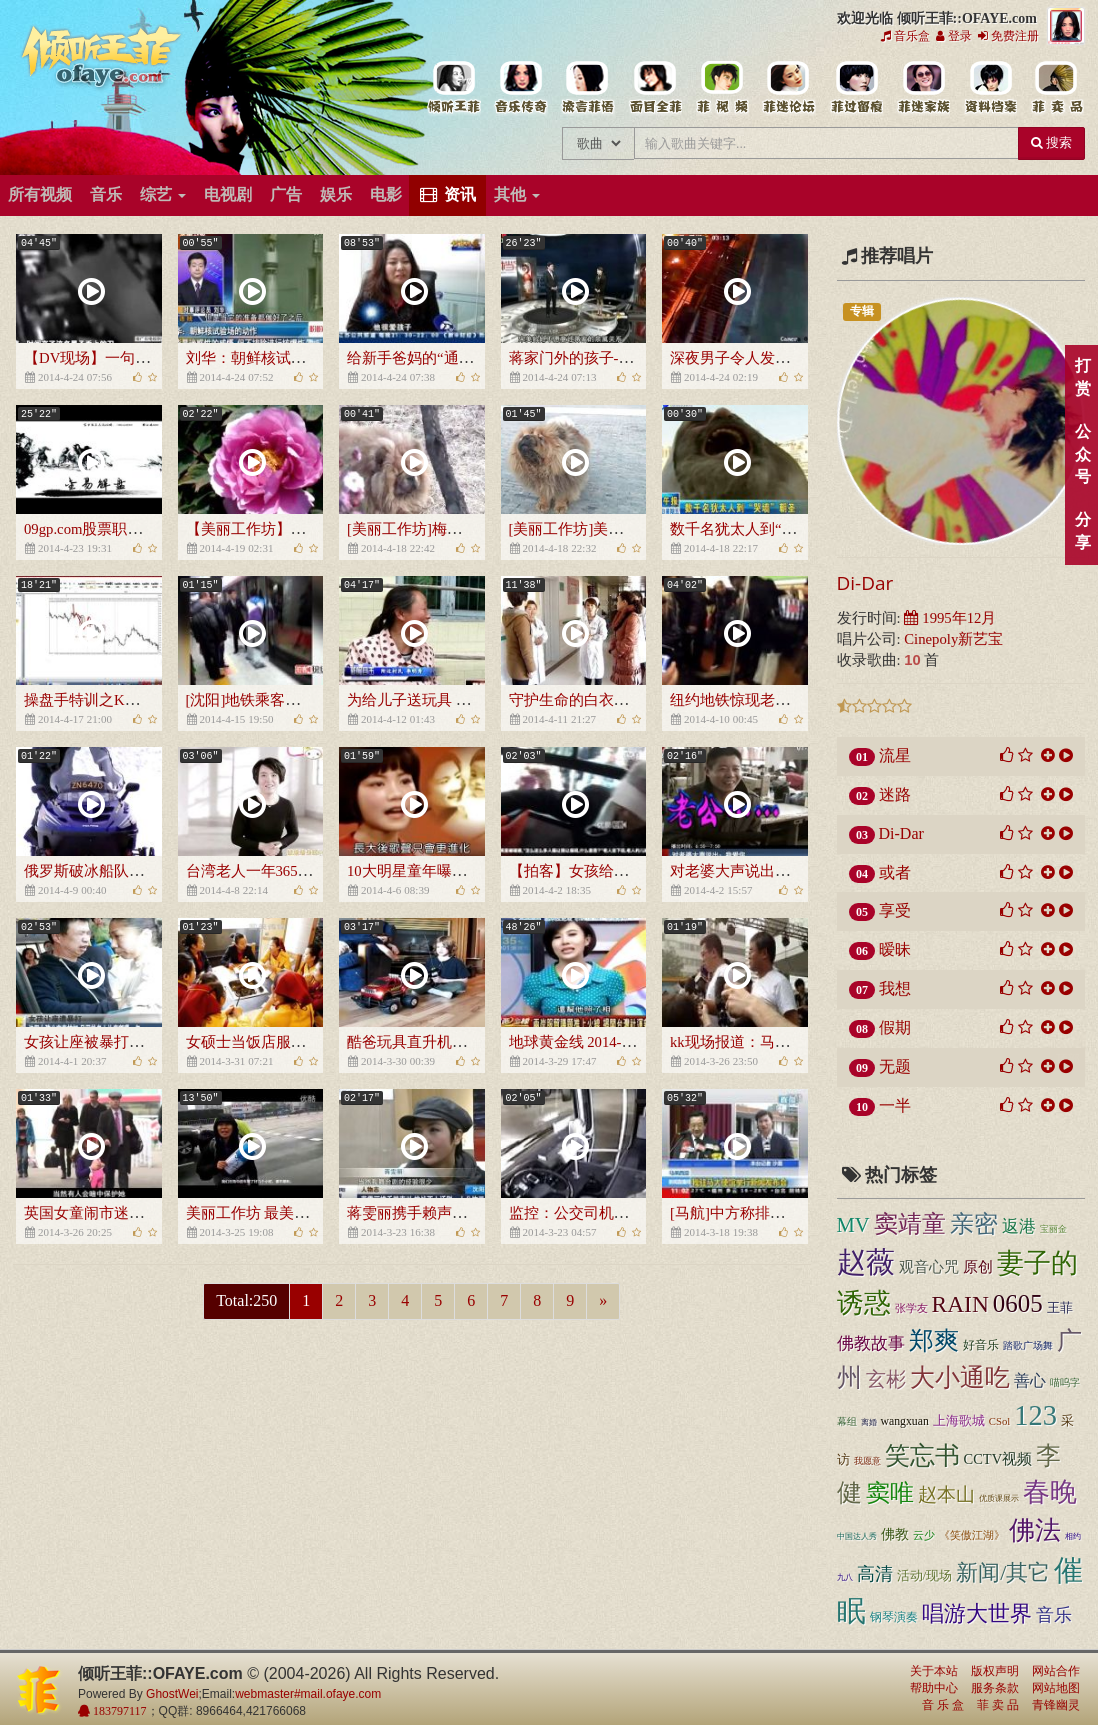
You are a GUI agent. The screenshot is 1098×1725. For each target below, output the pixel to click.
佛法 (1035, 1530)
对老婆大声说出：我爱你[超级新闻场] (795, 871)
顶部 (1068, 1050)
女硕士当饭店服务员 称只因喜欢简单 (308, 1042)
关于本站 (934, 1671)
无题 (895, 1066)
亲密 (974, 1223)
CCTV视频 (998, 1459)
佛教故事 (871, 1343)
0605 (1018, 1303)
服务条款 (995, 1688)
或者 (895, 872)
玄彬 (886, 1379)
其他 (517, 194)
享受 (895, 910)
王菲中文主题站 (453, 88)
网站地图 (1056, 1688)
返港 (1019, 1226)
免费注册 (1008, 36)
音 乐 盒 (943, 1705)
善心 (1030, 1380)
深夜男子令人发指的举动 (752, 358)
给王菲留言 (855, 88)
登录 (954, 36)
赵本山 (946, 1494)
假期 (895, 1027)
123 (1035, 1415)
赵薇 (866, 1262)
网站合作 (1056, 1671)
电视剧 (228, 194)
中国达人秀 (857, 1536)
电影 (386, 194)
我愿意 (867, 1461)
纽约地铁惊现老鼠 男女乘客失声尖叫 (792, 700)
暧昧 (895, 949)
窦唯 (890, 1493)
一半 (895, 1105)
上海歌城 (959, 1421)
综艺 (163, 194)
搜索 (1051, 142)
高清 (875, 1574)
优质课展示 (999, 1498)
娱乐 (336, 194)
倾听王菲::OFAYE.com (102, 60)
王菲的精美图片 (654, 88)
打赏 (1082, 377)
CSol (999, 1421)
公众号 (1082, 454)
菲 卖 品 (998, 1705)
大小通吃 (960, 1377)
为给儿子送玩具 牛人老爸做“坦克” (460, 700)
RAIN (960, 1304)
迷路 (895, 794)
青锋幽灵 (1056, 1705)
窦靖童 (910, 1224)
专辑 (862, 311)
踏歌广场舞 (1028, 1345)
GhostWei (172, 1694)
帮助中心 (934, 1688)
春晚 (1050, 1492)
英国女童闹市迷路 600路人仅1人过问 (145, 1213)
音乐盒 (905, 36)
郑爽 (934, 1340)
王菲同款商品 (1056, 88)
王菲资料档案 (989, 88)
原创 (978, 1267)
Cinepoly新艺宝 (953, 639)
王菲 (1060, 1307)
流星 (895, 755)
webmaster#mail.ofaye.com (308, 1694)
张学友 (911, 1308)
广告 (286, 194)
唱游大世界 (977, 1613)
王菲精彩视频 (721, 88)
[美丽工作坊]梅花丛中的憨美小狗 (457, 529)
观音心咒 (929, 1267)
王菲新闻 (587, 88)
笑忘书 (922, 1455)
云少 (924, 1535)
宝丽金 (1053, 1229)
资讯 (448, 194)
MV (853, 1225)
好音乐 (981, 1345)
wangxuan (905, 1421)
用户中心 (922, 88)
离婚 (869, 1422)
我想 (895, 988)
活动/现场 (925, 1575)
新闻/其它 (1003, 1572)
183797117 (118, 1711)
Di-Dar (865, 583)
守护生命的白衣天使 (576, 700)
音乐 (106, 194)
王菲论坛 (788, 88)
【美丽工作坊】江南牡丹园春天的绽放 (313, 529)
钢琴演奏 (894, 1617)
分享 (1082, 531)
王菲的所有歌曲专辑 (520, 88)
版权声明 (995, 1671)
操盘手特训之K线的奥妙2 (108, 700)
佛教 (895, 1534)
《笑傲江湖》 (972, 1535)
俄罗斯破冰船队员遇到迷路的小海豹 (144, 871)
